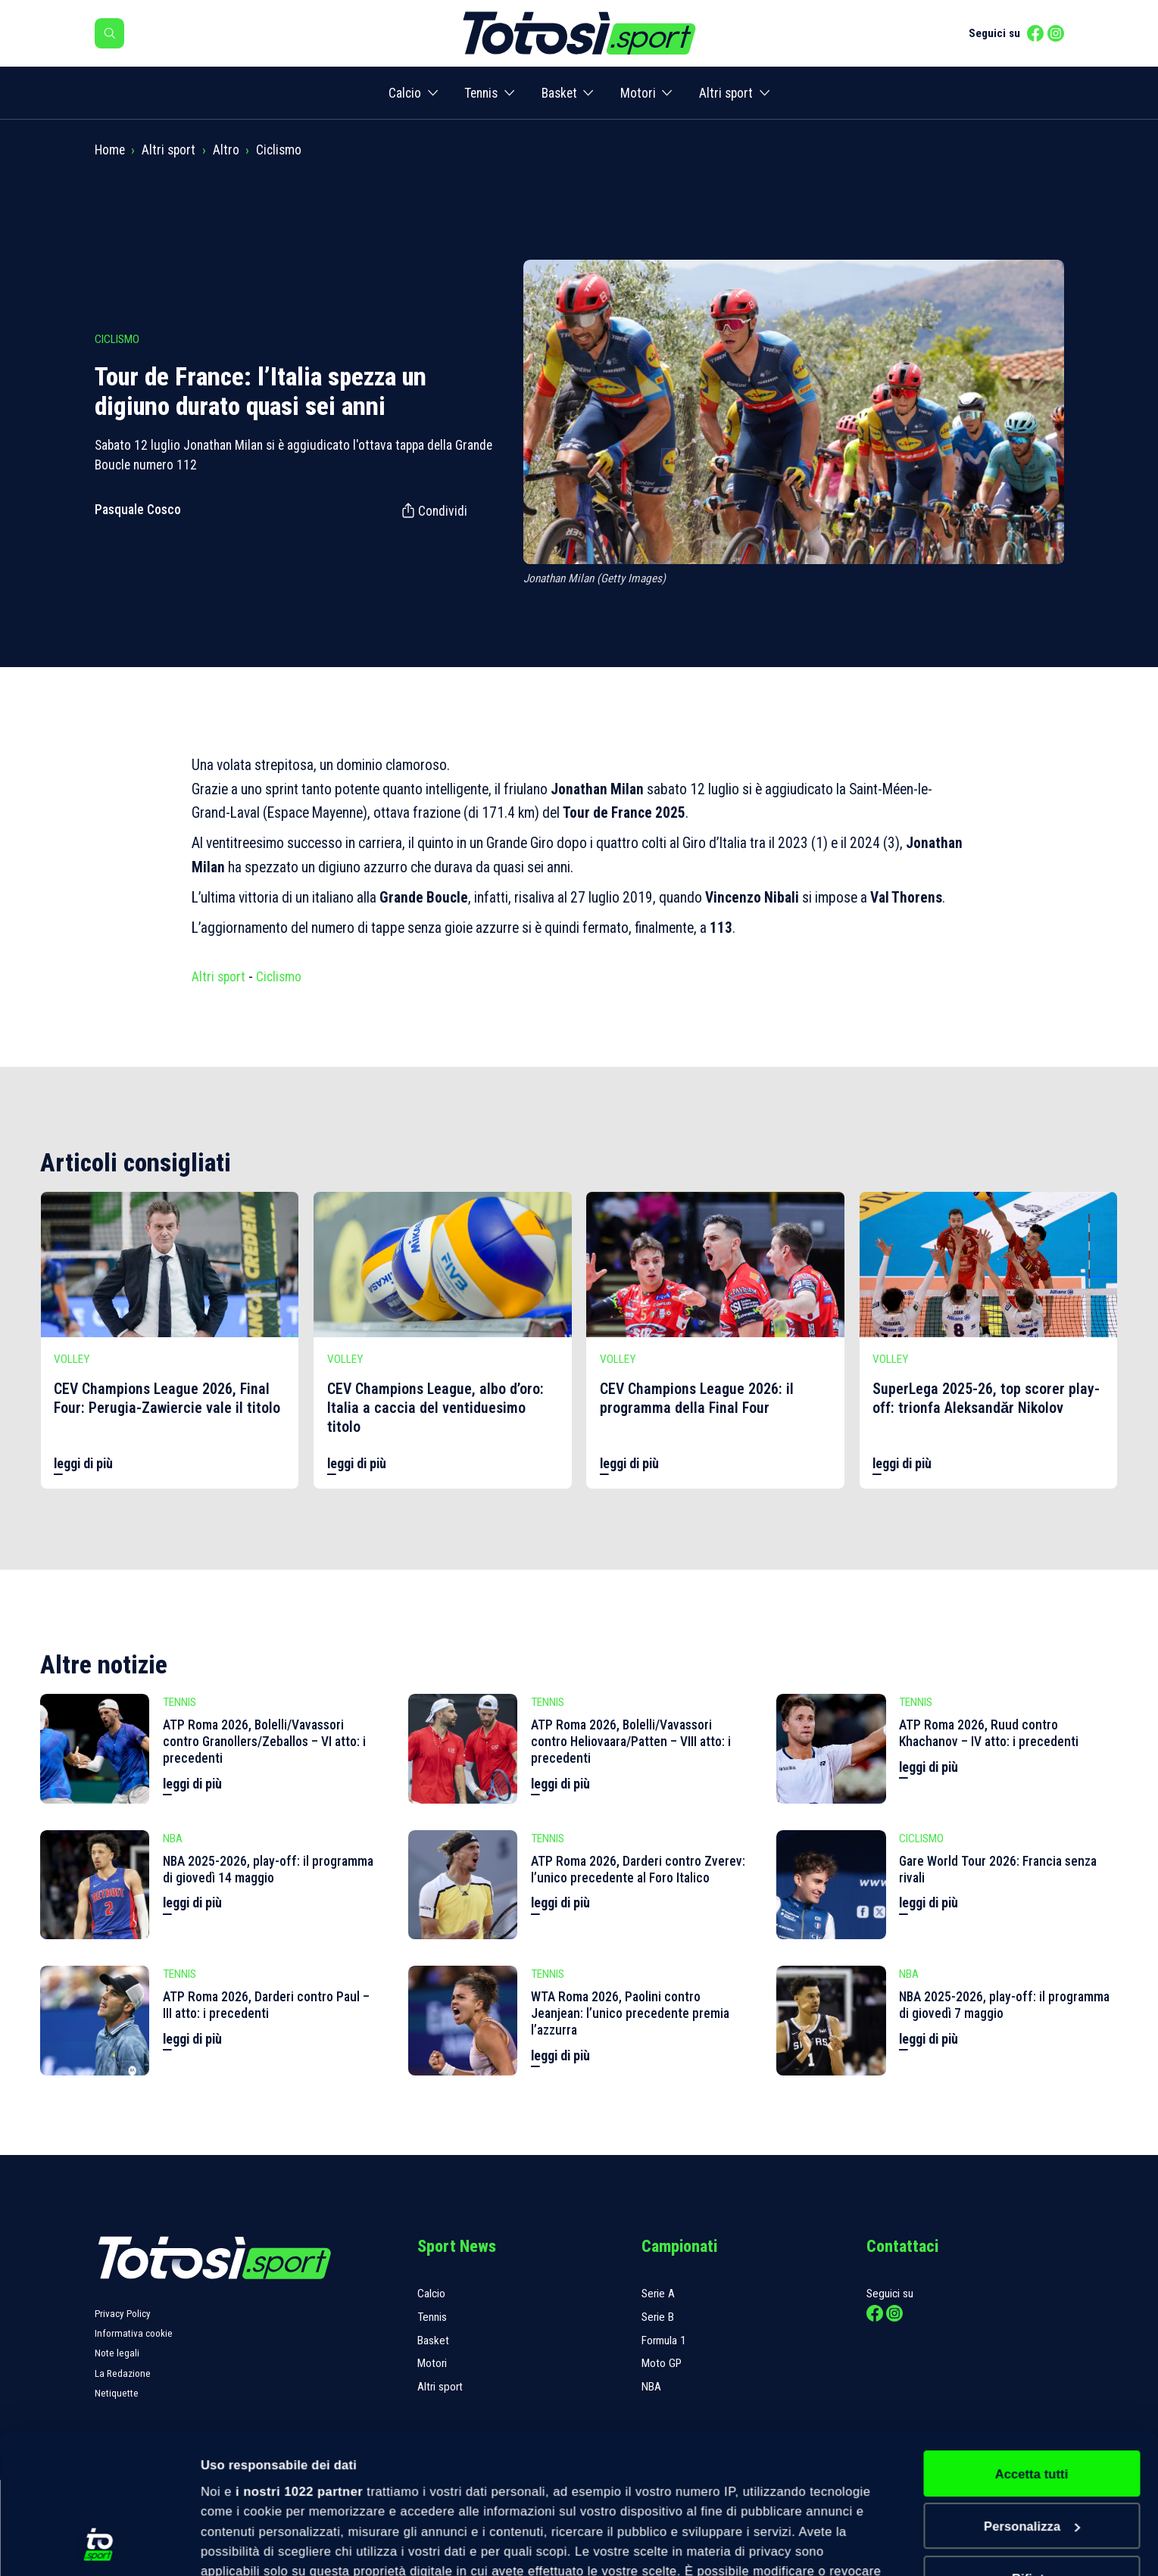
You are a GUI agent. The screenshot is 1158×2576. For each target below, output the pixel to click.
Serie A (658, 2293)
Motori (638, 93)
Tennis (481, 93)
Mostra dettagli (246, 2546)
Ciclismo (278, 149)
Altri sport (726, 93)
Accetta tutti (1032, 2343)
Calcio (405, 93)
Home (110, 149)
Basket (559, 93)
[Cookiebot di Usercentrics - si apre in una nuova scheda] (98, 2545)
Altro (226, 149)
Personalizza (1032, 2396)
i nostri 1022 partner (299, 2361)
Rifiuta (1031, 2449)
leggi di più (83, 1463)
